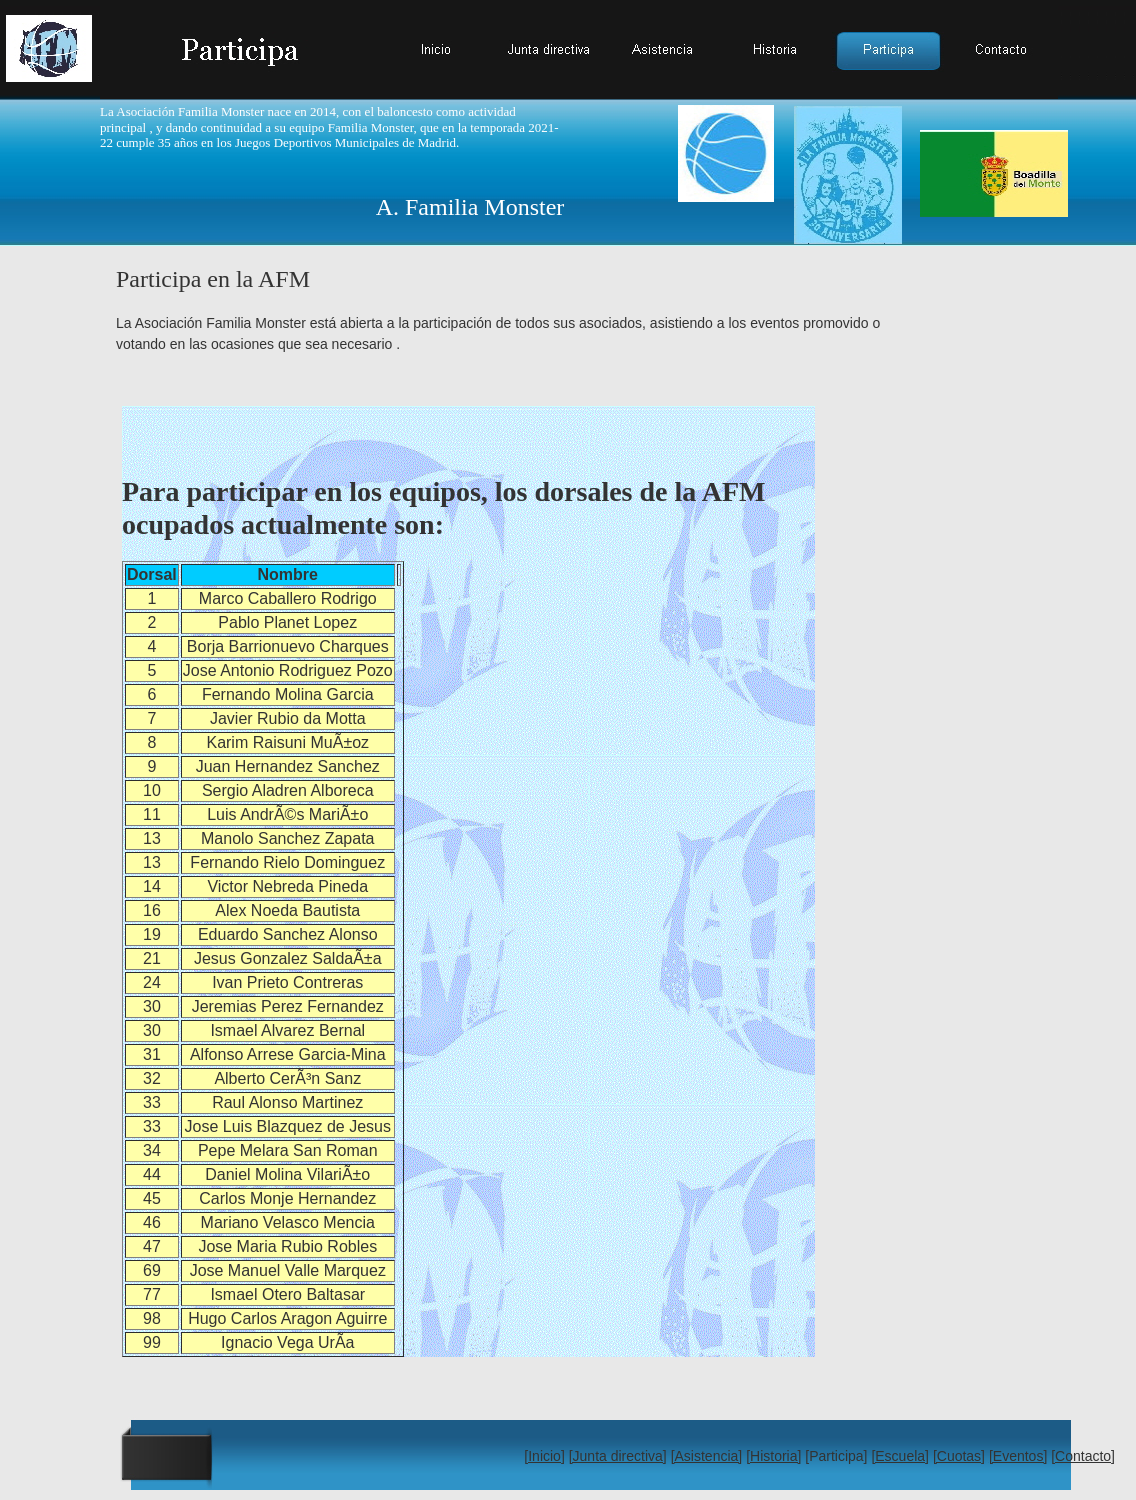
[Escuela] (900, 1456)
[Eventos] (1018, 1456)
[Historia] (773, 1456)
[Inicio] (544, 1456)
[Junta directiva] (618, 1456)
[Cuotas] (959, 1456)
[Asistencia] (707, 1456)
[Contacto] (1083, 1456)
